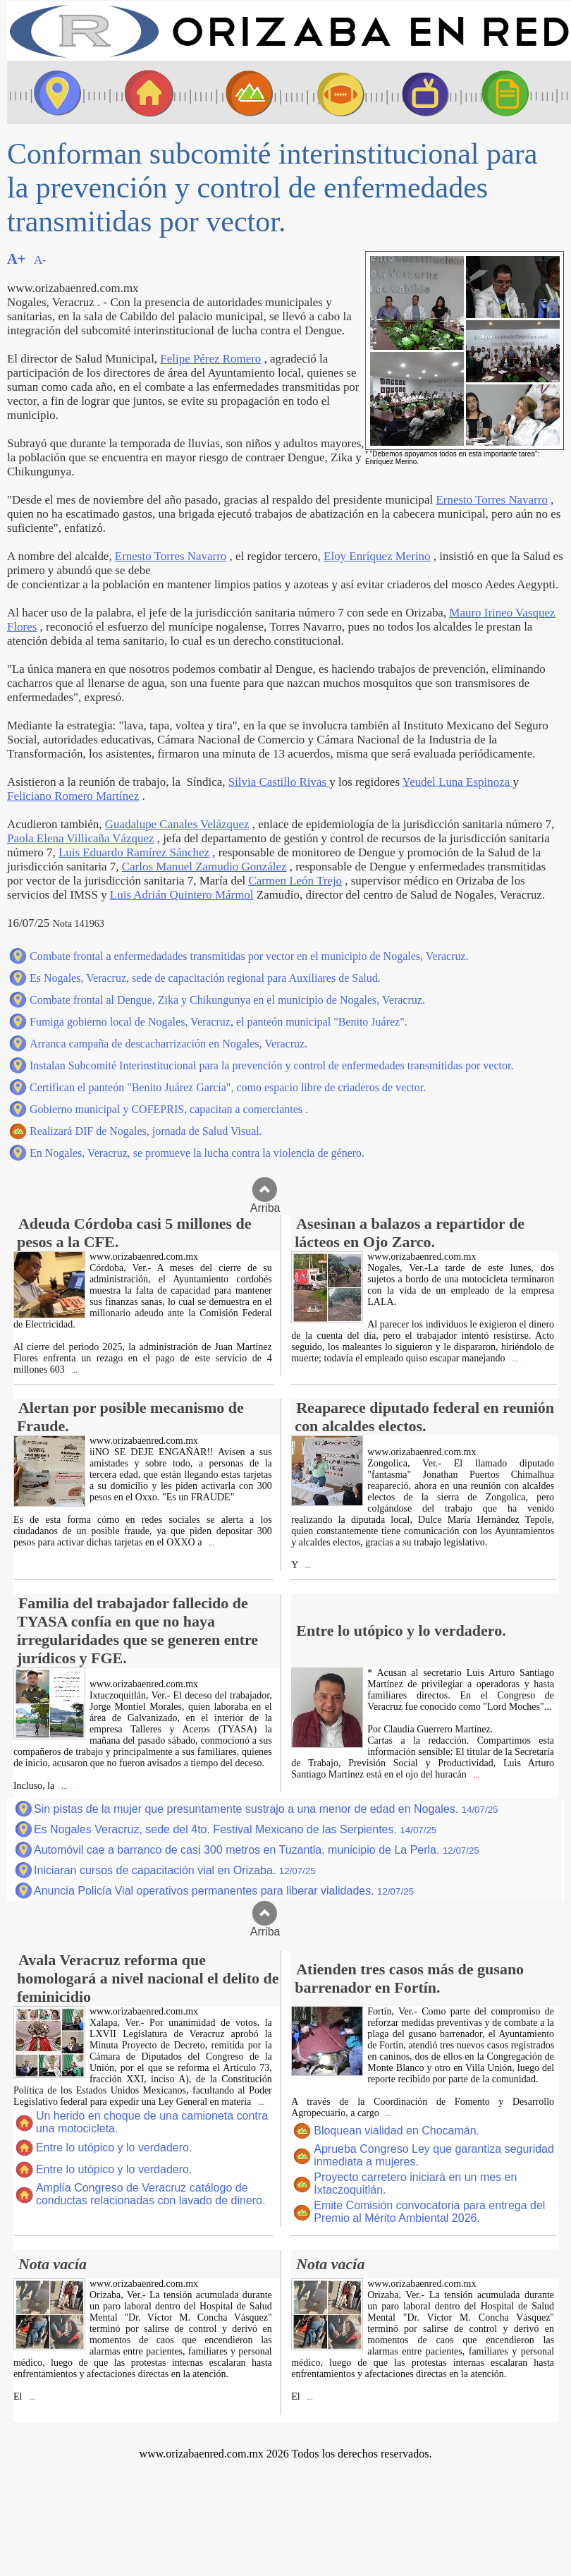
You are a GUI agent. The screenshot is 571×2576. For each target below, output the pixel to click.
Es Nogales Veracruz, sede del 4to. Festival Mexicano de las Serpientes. (235, 1829)
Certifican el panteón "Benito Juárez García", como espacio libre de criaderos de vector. (228, 1087)
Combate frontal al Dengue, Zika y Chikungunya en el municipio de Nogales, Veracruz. (227, 1000)
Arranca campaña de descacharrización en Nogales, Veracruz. (168, 1044)
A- (40, 260)
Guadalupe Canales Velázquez (177, 824)
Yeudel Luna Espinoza (458, 782)
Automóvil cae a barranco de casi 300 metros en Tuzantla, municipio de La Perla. (256, 1850)
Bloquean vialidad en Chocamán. (396, 2131)
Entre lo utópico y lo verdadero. (114, 2147)
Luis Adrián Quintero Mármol (182, 894)
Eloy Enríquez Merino (377, 556)
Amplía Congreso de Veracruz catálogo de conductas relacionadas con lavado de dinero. (151, 2194)
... (74, 1370)
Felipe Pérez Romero (210, 358)
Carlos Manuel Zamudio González (204, 866)
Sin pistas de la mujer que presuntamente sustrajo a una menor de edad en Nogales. (266, 1809)
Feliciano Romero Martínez (73, 796)
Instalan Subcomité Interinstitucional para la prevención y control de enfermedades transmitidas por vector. (271, 1065)
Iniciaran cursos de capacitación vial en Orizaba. (175, 1870)
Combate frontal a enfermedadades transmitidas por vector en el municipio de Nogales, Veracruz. (249, 956)
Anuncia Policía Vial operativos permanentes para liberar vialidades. (224, 1891)
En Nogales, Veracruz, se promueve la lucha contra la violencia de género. (197, 1153)
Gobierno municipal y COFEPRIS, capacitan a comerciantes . (169, 1109)
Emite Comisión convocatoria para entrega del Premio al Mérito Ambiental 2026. (429, 2211)
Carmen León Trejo (295, 880)
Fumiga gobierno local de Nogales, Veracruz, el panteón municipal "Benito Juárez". (218, 1022)
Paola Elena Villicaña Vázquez (80, 838)
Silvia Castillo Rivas (279, 782)
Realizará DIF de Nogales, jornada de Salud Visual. (146, 1131)
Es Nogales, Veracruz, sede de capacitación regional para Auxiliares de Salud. (205, 978)
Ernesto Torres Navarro (491, 499)
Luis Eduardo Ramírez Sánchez (134, 852)
